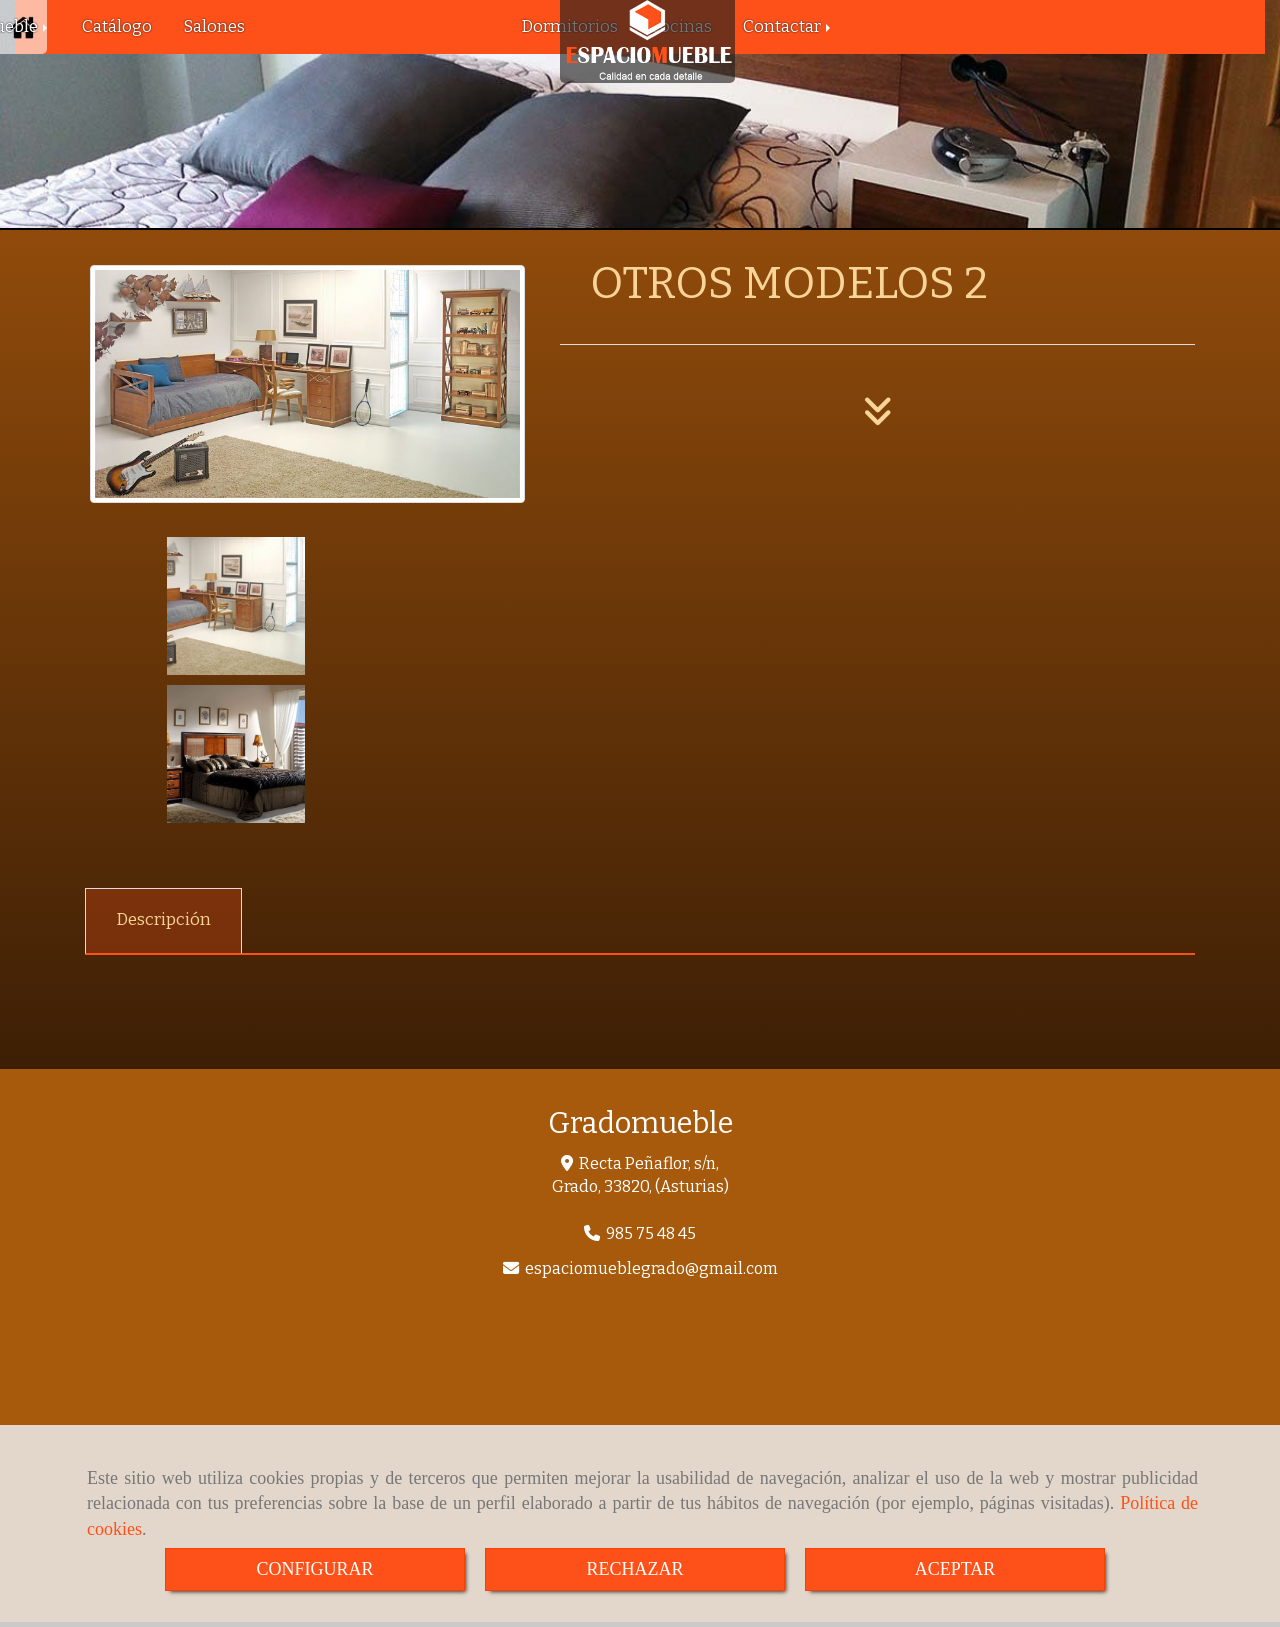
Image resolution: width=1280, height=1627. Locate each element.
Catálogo (117, 26)
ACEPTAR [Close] (955, 1569)
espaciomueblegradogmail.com (651, 1120)
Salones (214, 26)
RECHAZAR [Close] (634, 1569)
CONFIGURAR (314, 1569)
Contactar (788, 26)
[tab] (163, 773)
